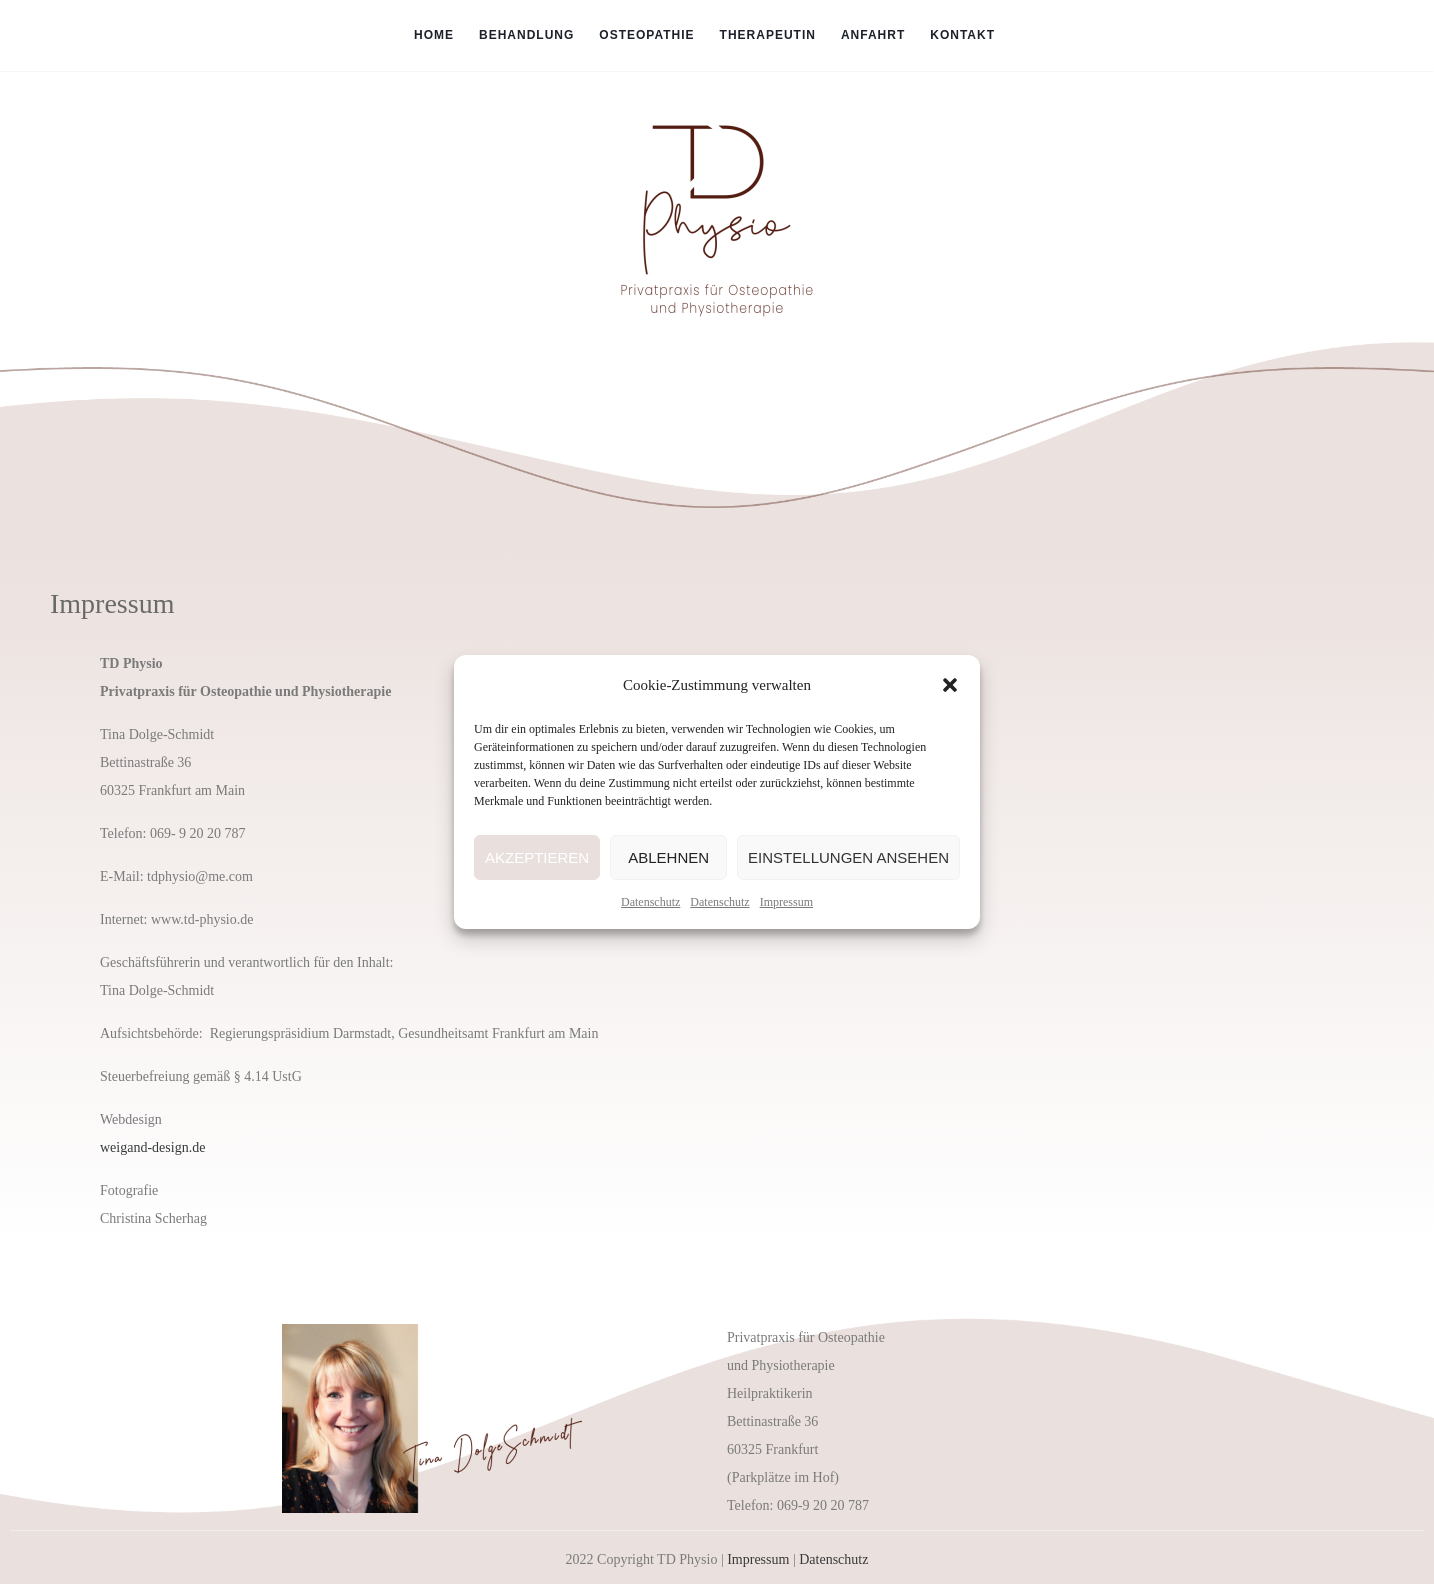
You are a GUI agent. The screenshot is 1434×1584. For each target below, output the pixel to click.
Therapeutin (768, 35)
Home (434, 35)
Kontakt (962, 35)
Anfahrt (873, 35)
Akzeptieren (537, 857)
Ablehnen (668, 857)
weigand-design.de (152, 1147)
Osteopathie (646, 35)
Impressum (786, 902)
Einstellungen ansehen (848, 857)
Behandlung (526, 35)
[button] (950, 685)
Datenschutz (650, 902)
